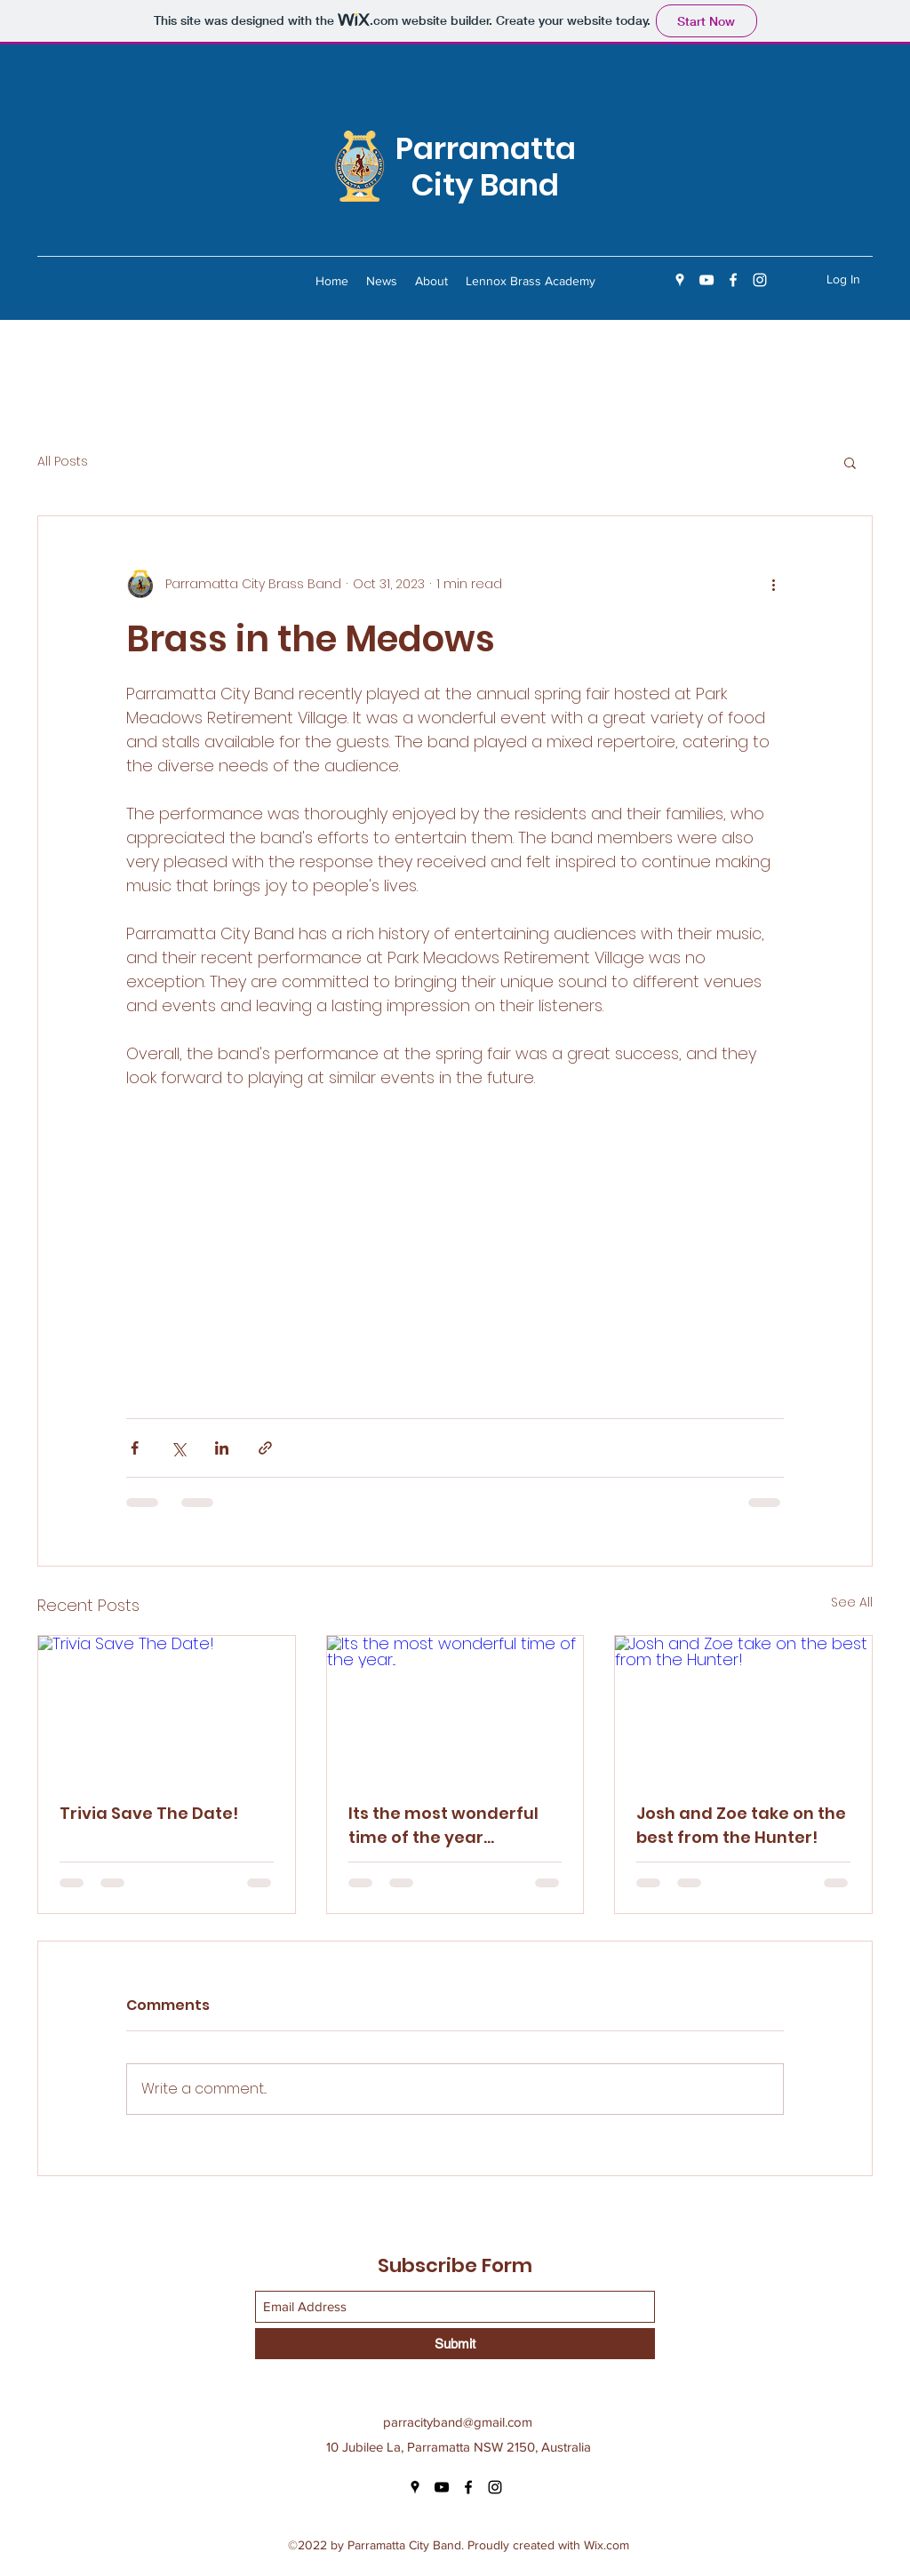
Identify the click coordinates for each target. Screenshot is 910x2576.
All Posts (62, 461)
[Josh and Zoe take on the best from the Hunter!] (743, 1708)
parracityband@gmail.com (457, 2421)
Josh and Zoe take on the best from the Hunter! (741, 1825)
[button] (850, 462)
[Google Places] (680, 280)
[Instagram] (760, 280)
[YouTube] (706, 280)
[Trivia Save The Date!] (166, 1708)
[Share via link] (265, 1448)
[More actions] (773, 583)
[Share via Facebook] (134, 1448)
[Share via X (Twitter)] (178, 1448)
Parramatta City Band (485, 166)
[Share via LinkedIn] (221, 1448)
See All (852, 1602)
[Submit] (455, 2343)
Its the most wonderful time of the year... (443, 1825)
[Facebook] (733, 280)
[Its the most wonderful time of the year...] (455, 1708)
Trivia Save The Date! (149, 1813)
